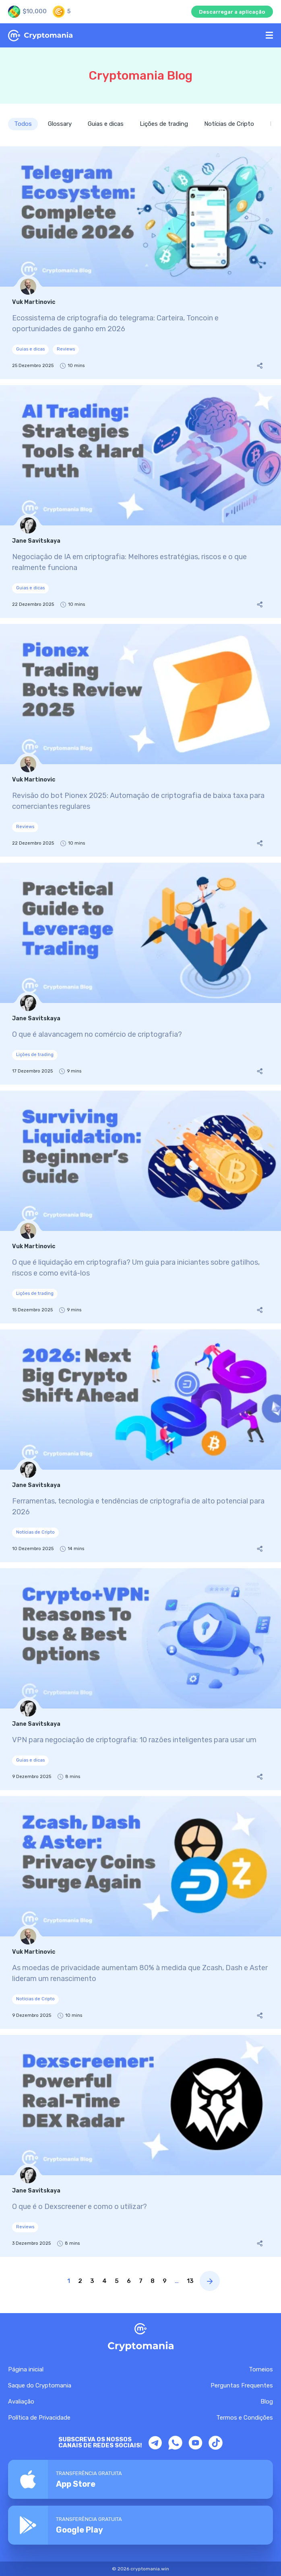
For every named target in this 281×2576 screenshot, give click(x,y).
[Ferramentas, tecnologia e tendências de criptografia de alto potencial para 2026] (140, 1445)
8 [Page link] (153, 2281)
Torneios (261, 2369)
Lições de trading (164, 123)
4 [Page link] (104, 2281)
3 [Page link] (92, 2281)
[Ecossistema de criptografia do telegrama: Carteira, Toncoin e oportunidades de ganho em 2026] (140, 262)
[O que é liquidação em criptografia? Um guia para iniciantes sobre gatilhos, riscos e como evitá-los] (140, 1207)
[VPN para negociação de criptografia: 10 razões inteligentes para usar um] (140, 1679)
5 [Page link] (117, 2281)
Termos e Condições (244, 2417)
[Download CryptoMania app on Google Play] (140, 2525)
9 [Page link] (165, 2281)
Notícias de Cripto (229, 123)
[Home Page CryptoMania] (134, 35)
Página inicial (25, 2369)
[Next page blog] (210, 2281)
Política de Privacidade (39, 2417)
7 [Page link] (141, 2281)
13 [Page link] (190, 2281)
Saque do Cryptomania (39, 2385)
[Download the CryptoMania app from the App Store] (140, 2479)
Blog (266, 2401)
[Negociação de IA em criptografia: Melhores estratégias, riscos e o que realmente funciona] (140, 501)
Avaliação (21, 2401)
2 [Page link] (80, 2281)
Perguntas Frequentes (242, 2385)
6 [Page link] (129, 2281)
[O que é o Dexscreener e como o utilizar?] (140, 2146)
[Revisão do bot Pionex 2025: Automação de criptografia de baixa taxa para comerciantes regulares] (140, 740)
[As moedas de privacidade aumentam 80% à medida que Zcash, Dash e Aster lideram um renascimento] (140, 1912)
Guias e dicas (106, 123)
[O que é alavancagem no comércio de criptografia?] (140, 974)
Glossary (60, 123)
